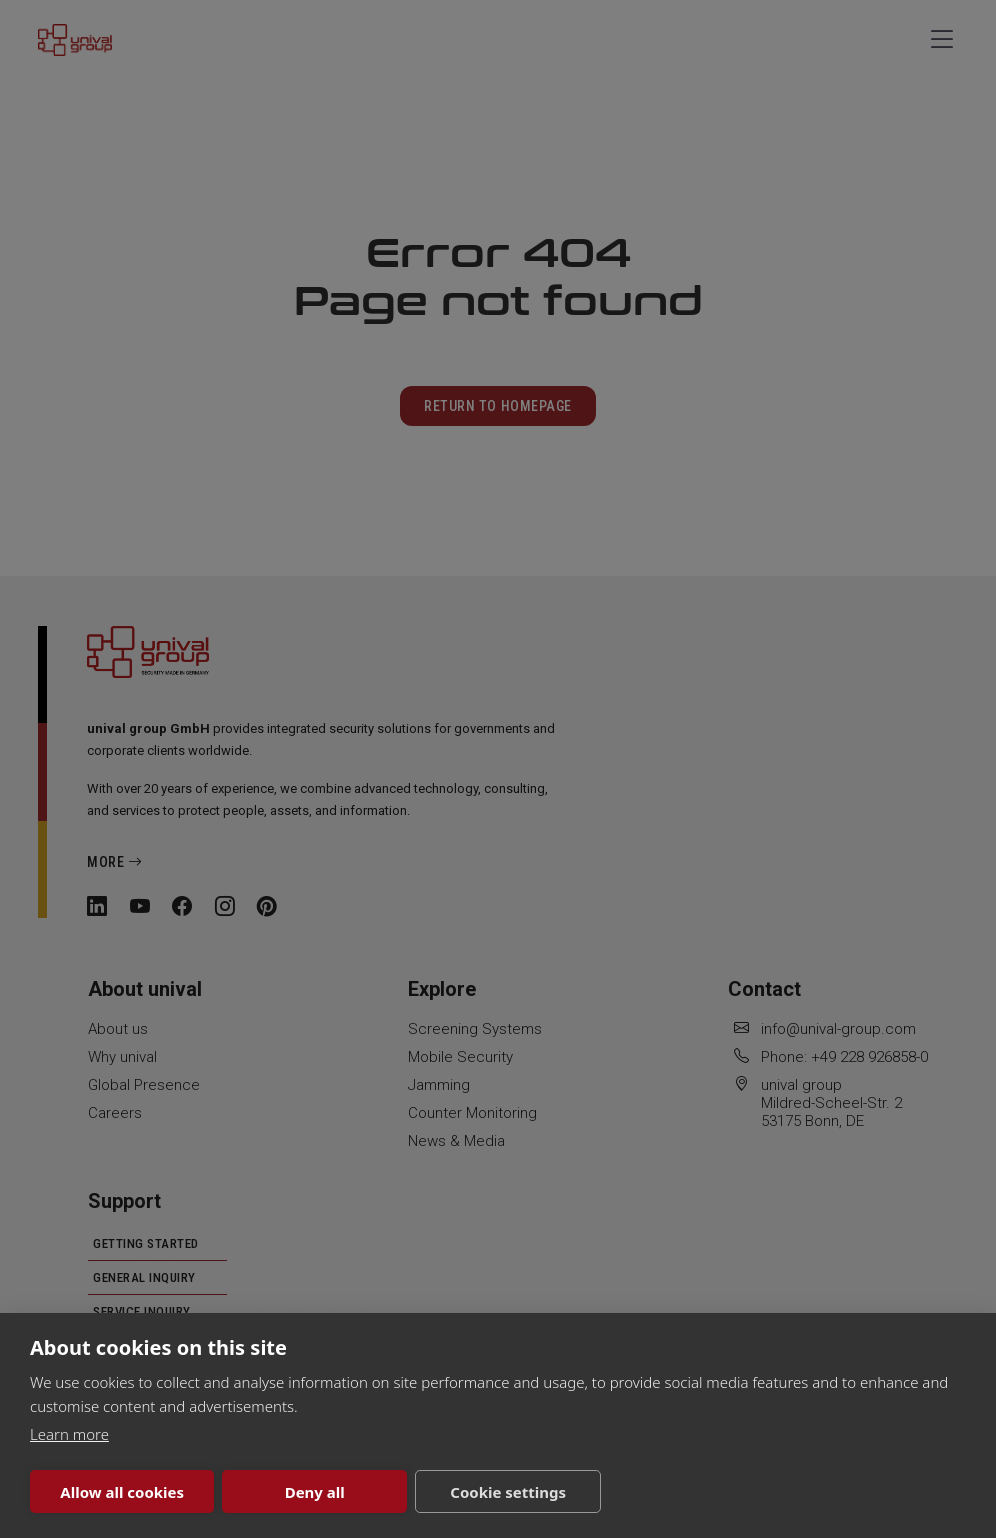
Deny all (315, 1492)
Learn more (69, 1434)
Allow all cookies (122, 1492)
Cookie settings (508, 1492)
